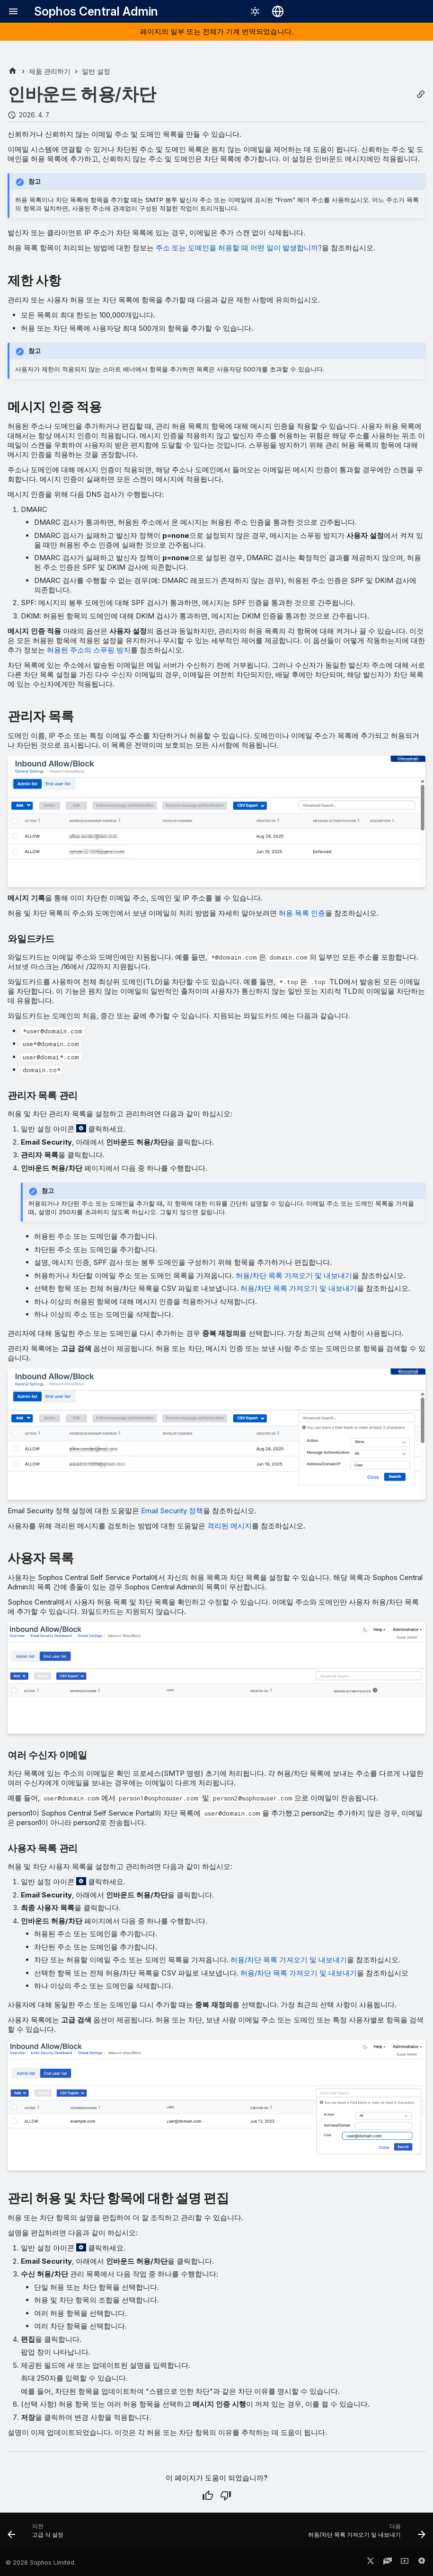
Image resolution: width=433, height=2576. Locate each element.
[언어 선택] (277, 11)
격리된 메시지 (229, 1525)
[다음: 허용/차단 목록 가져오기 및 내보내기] (364, 2534)
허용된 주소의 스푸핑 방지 (89, 649)
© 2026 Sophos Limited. (41, 2562)
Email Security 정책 (172, 1510)
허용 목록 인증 (302, 913)
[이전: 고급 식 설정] (37, 2534)
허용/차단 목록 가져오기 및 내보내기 (294, 1275)
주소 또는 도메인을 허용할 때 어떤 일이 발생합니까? (239, 247)
